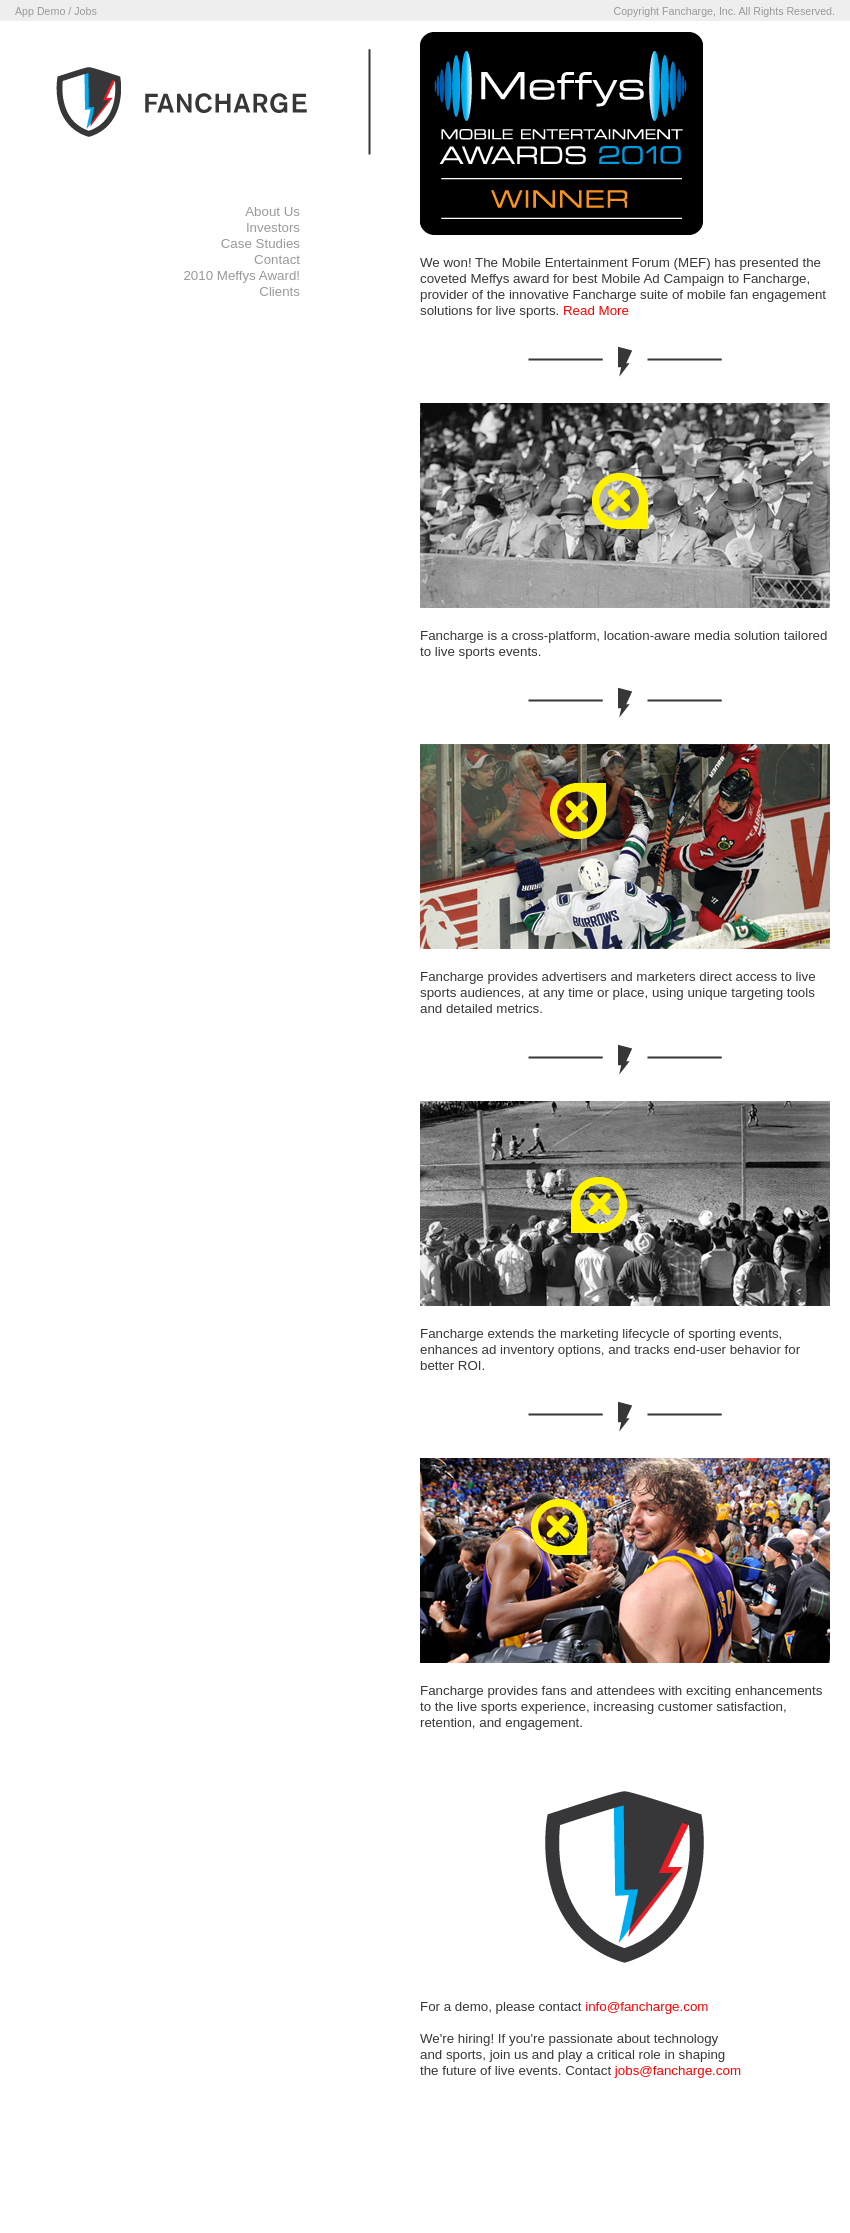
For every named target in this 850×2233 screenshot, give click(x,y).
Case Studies (260, 243)
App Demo (40, 11)
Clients (279, 291)
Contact (277, 259)
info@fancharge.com (646, 2006)
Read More (596, 310)
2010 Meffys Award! (241, 275)
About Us (272, 211)
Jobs (85, 11)
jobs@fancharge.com (678, 2070)
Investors (273, 227)
